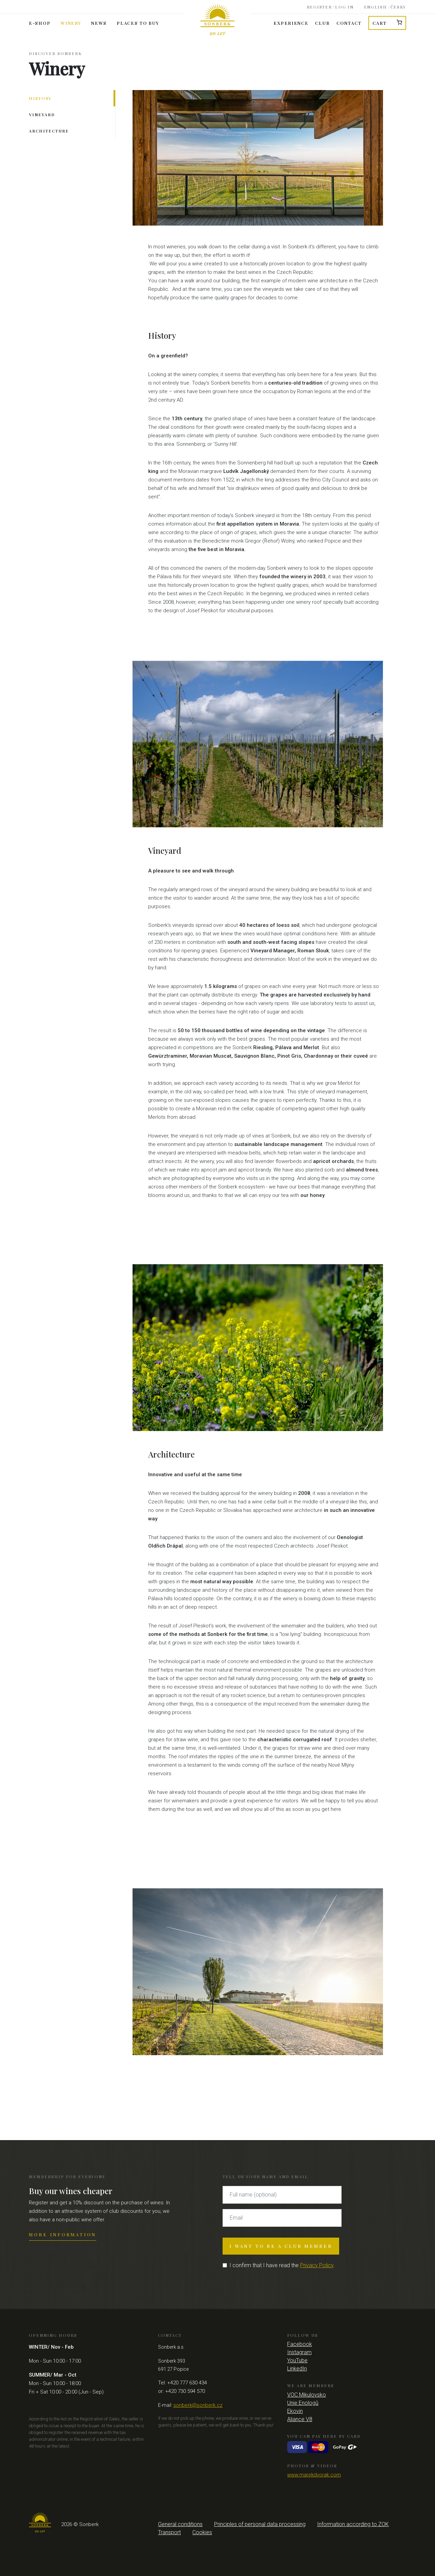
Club (322, 23)
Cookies (202, 2532)
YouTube (297, 2360)
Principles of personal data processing (260, 2524)
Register (319, 5)
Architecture (49, 131)
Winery (70, 23)
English (375, 5)
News (98, 23)
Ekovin (295, 2411)
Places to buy (138, 23)
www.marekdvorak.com (314, 2475)
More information (62, 2234)
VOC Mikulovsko (306, 2395)
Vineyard (42, 114)
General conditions (180, 2524)
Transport (169, 2532)
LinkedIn (297, 2368)
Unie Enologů (302, 2403)
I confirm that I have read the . (282, 2265)
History (40, 98)
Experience (291, 23)
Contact (349, 23)
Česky (398, 5)
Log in (344, 5)
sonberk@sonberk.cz (198, 2405)
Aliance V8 (299, 2419)
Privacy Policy (316, 2265)
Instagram (299, 2352)
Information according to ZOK (353, 2524)
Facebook (299, 2344)
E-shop (39, 23)
